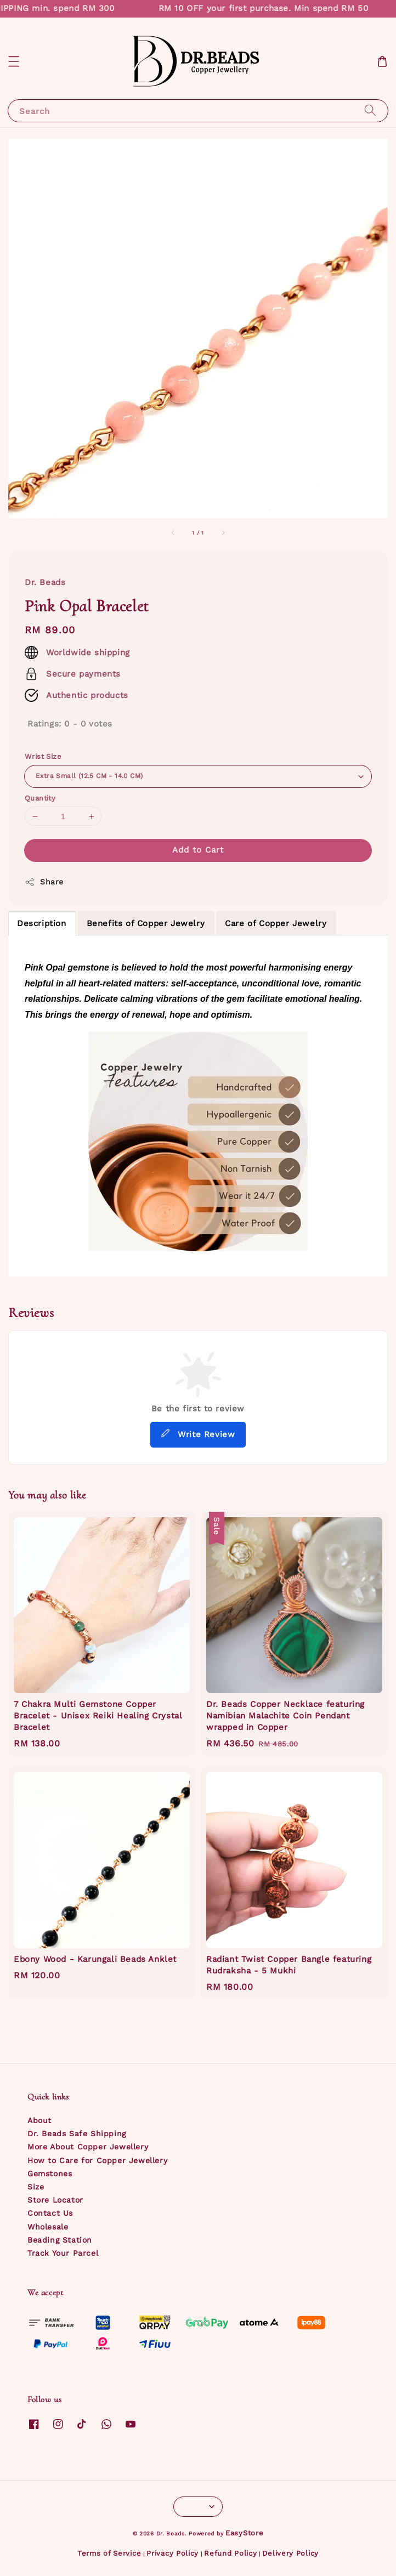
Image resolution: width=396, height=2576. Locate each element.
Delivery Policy (290, 2553)
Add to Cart (198, 850)
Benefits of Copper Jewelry (146, 923)
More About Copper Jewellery (87, 2146)
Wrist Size (43, 756)
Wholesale (47, 2226)
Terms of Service (109, 2553)
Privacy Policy (172, 2553)
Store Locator (55, 2199)
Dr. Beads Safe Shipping (76, 2133)
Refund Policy (230, 2553)
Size (35, 2186)
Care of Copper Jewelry (275, 923)
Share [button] (44, 882)
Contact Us (50, 2213)
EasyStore (244, 2533)
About (39, 2120)
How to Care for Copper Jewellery (97, 2160)
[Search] (370, 110)
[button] (14, 61)
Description (41, 923)
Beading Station (59, 2239)
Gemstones (49, 2173)
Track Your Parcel (62, 2253)
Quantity (40, 798)
